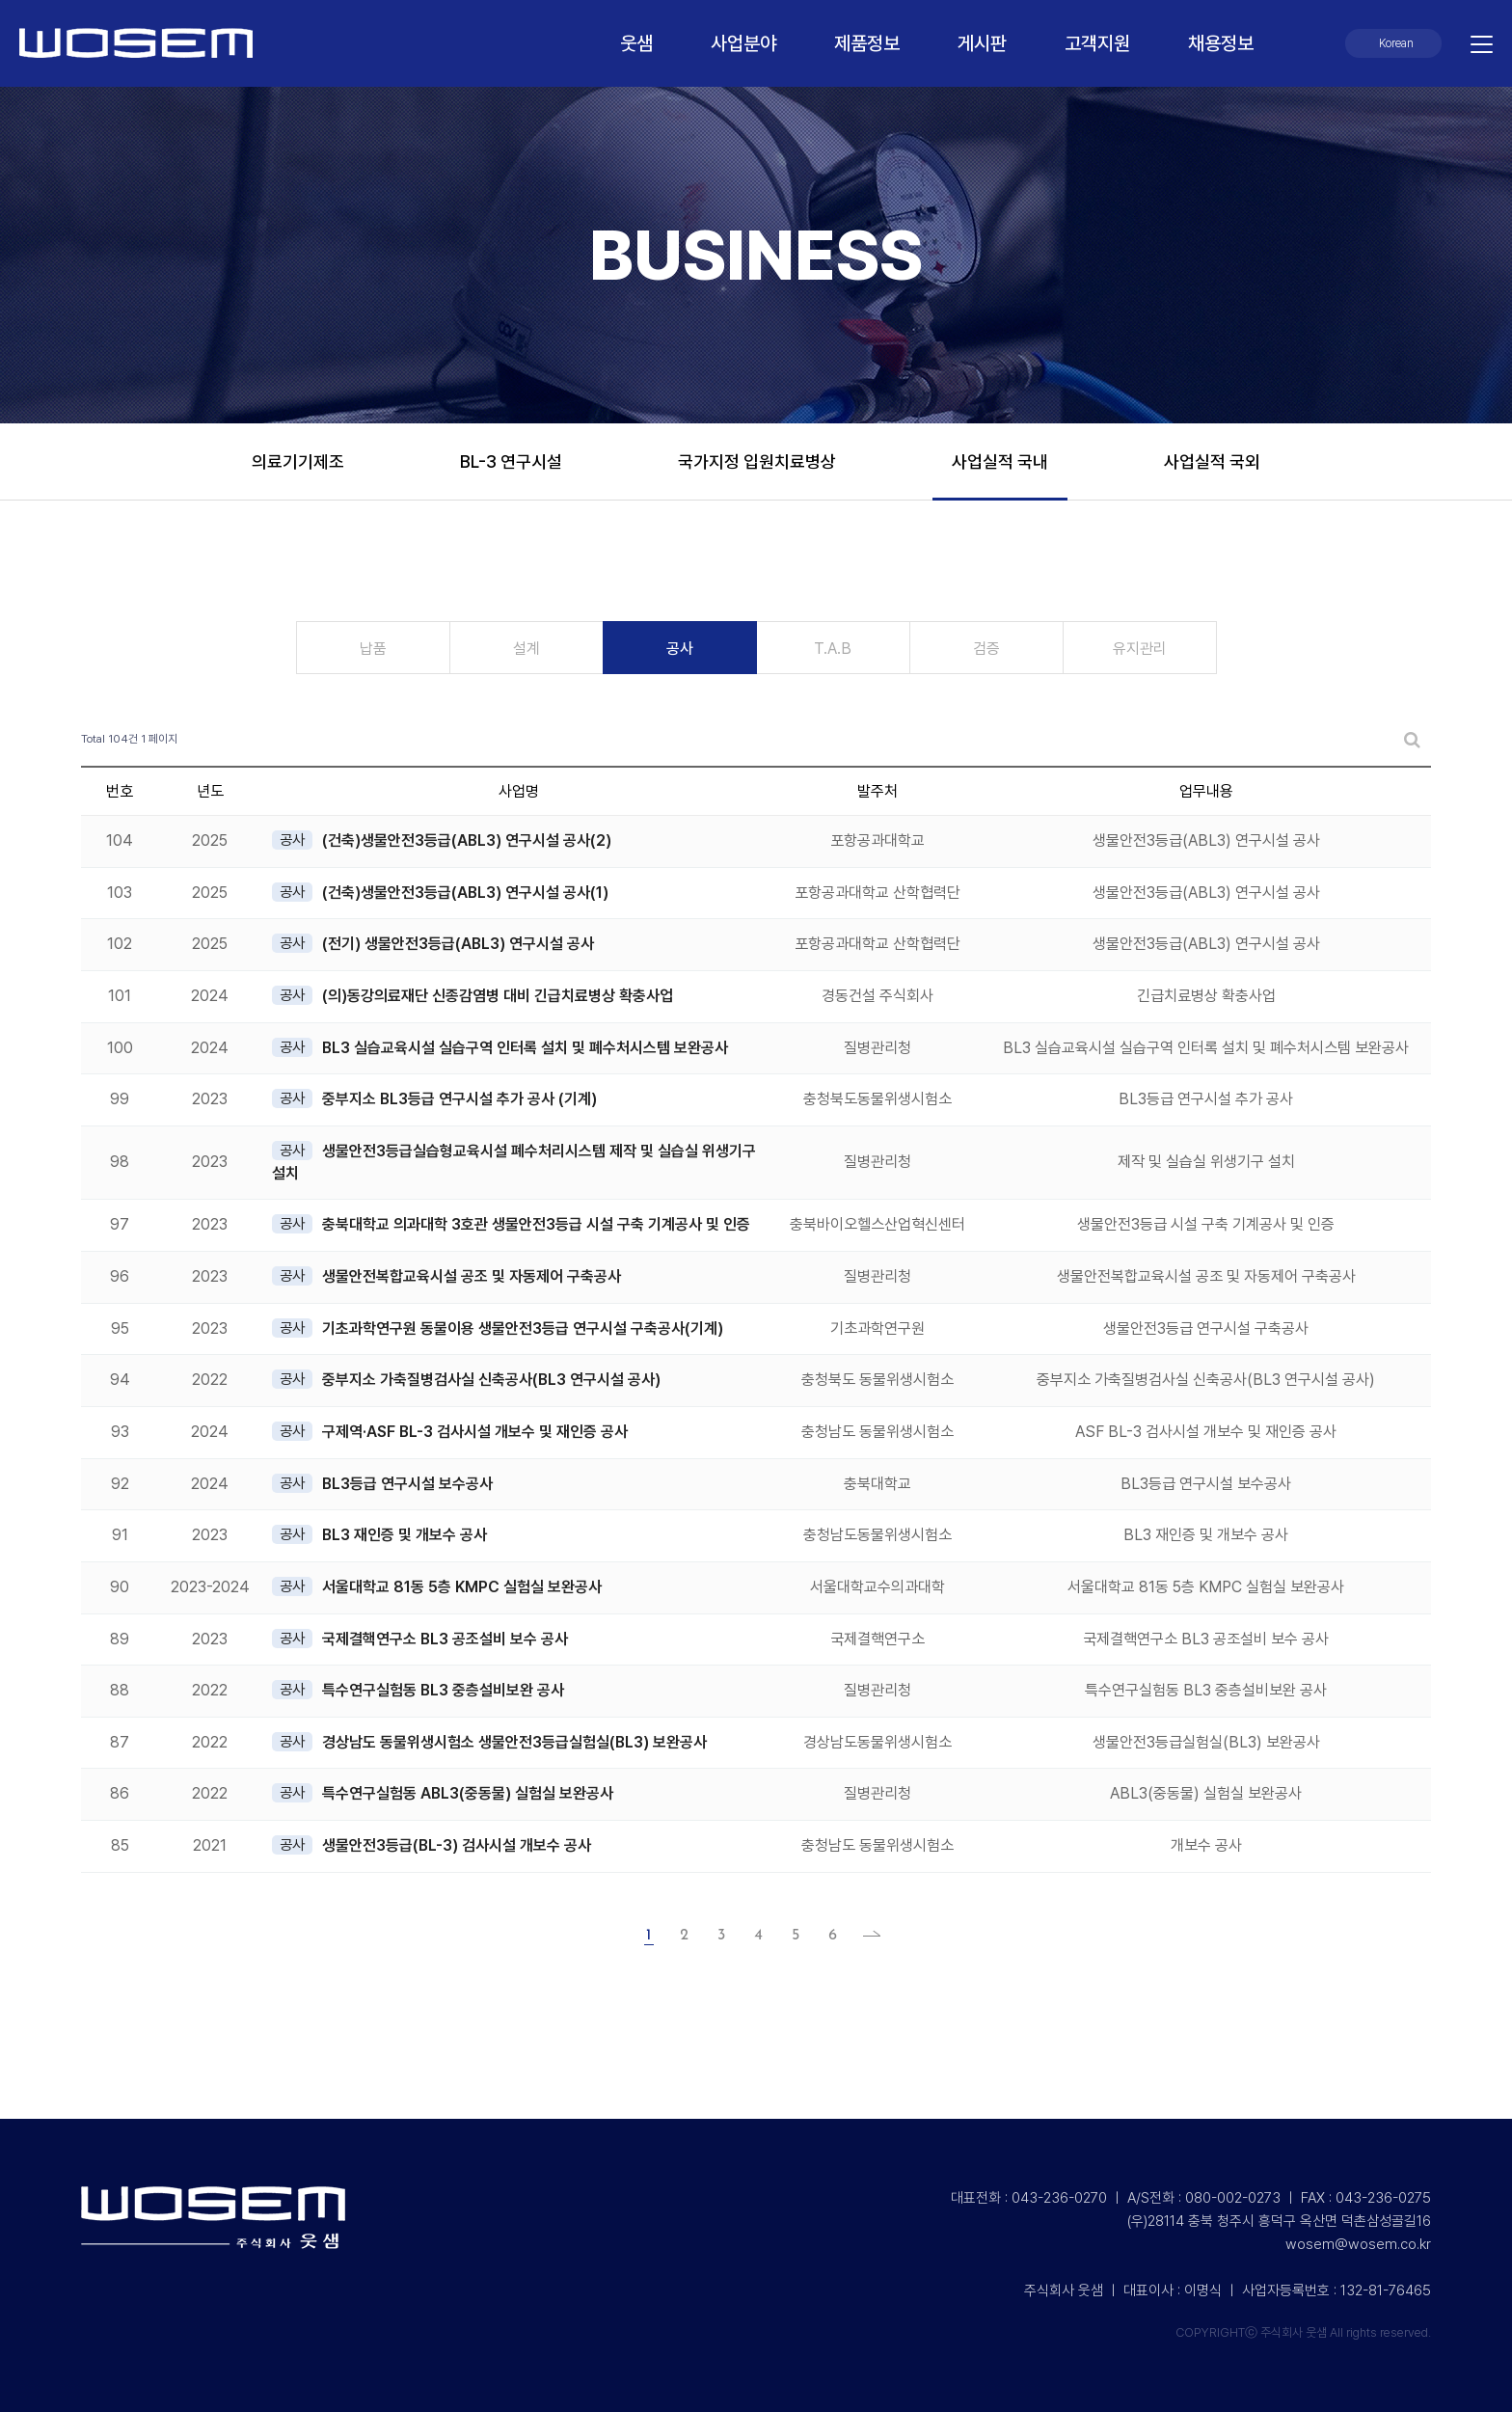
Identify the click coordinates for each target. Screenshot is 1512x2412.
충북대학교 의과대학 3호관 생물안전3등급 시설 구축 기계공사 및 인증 (536, 1224)
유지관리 (1140, 648)
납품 (373, 648)
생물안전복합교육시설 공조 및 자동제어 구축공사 (471, 1276)
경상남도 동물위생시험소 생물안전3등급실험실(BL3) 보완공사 (514, 1742)
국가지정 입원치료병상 (757, 461)
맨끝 (865, 1935)
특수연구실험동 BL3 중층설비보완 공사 (443, 1690)
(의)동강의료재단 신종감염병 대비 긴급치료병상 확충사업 (497, 996)
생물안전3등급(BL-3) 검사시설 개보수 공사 (456, 1845)
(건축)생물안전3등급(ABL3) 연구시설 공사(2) (466, 840)
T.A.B (832, 648)
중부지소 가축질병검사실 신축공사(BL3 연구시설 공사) (491, 1379)
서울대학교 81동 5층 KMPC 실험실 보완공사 (462, 1587)
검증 (986, 648)
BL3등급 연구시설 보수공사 (407, 1484)
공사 (679, 648)
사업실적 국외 (1212, 461)
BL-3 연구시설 (511, 461)
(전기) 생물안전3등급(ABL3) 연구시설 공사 (458, 944)
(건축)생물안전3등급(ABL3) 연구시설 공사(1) (465, 892)
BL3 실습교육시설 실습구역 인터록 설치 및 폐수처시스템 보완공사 (525, 1048)
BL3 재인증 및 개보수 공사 (404, 1535)
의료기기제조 (298, 461)
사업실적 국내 (1000, 461)
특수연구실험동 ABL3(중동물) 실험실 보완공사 (467, 1793)
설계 (526, 648)
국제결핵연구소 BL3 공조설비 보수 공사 (445, 1639)
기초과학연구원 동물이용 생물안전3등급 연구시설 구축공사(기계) (522, 1328)
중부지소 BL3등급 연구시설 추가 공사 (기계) (459, 1099)
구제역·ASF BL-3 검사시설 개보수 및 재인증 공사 (475, 1432)
